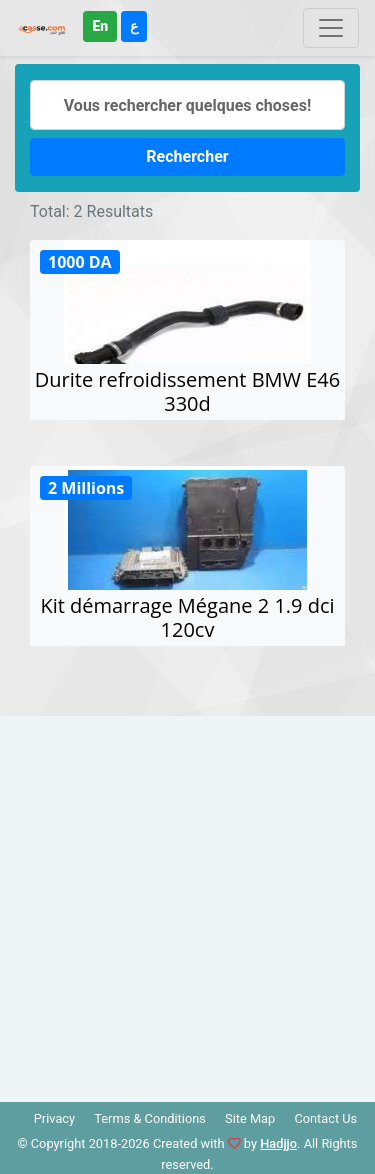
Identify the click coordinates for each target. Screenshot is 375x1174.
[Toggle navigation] (331, 28)
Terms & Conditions (150, 1118)
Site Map (250, 1118)
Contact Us (325, 1118)
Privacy (54, 1118)
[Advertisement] (187, 903)
